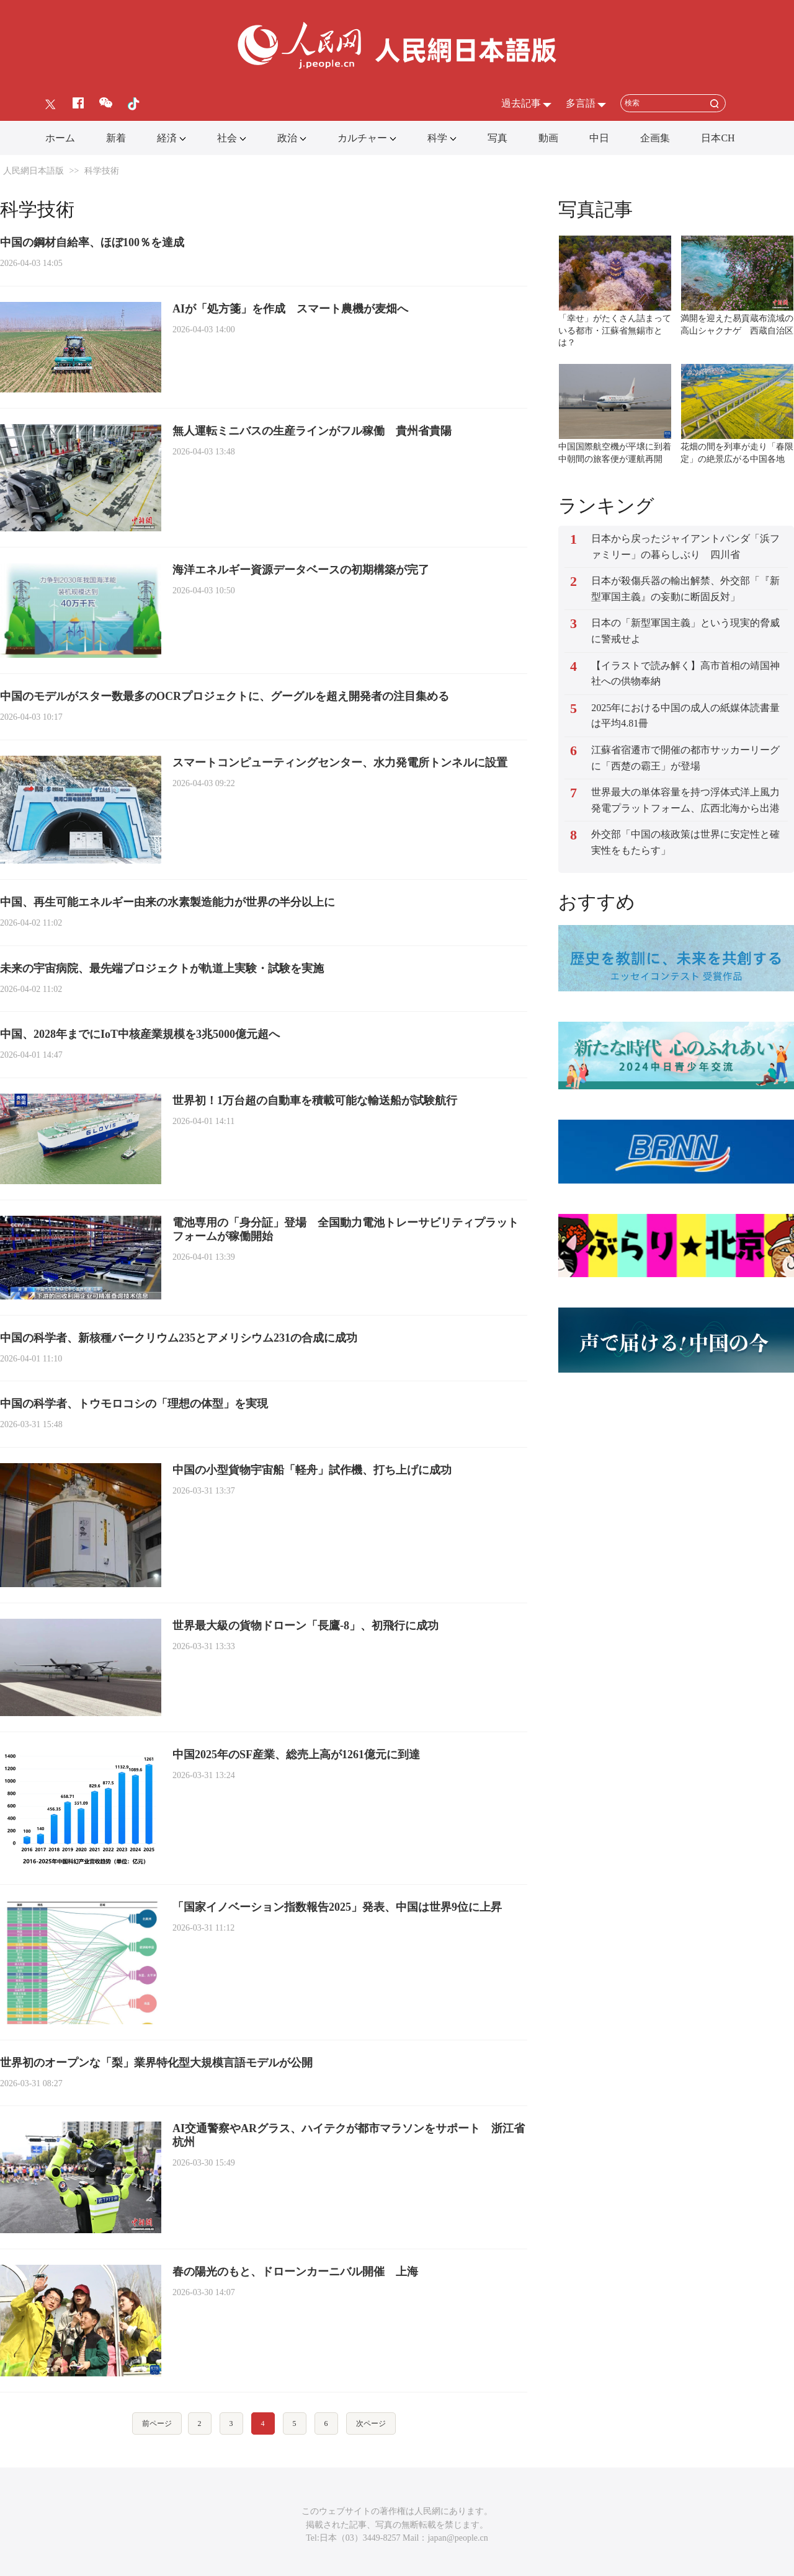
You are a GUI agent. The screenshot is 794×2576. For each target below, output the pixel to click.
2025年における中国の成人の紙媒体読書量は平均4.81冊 (685, 715)
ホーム (60, 138)
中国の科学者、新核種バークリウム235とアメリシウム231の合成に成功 (178, 1338)
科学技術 (101, 170)
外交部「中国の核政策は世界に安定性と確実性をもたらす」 (685, 842)
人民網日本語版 (33, 170)
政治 (287, 138)
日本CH (717, 138)
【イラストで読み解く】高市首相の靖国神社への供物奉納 (685, 673)
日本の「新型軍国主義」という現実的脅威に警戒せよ (685, 630)
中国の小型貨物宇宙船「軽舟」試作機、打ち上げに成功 (312, 1470)
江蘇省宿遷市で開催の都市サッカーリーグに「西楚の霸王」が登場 (685, 758)
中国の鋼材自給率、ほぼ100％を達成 (92, 242)
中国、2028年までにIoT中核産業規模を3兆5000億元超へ (140, 1034)
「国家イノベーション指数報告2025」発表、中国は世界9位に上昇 (337, 1907)
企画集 (655, 138)
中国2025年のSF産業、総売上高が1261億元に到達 (296, 1754)
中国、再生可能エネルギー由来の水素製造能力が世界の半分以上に (167, 902)
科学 (437, 138)
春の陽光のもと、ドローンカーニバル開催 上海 (295, 2271)
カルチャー (362, 138)
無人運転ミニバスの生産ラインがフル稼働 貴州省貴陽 (312, 431)
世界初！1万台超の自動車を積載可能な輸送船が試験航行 (314, 1100)
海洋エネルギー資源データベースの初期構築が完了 (300, 570)
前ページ (157, 2423)
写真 (497, 138)
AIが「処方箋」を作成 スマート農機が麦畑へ (290, 309)
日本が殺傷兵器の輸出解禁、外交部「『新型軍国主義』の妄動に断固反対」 (685, 588)
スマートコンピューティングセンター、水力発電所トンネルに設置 (339, 762)
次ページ (371, 2423)
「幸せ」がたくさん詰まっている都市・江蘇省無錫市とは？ (614, 330)
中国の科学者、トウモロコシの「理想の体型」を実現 (134, 1403)
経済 (167, 138)
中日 (599, 138)
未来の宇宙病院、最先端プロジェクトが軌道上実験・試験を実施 (162, 968)
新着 (116, 138)
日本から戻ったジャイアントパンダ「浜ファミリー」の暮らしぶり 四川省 (685, 546)
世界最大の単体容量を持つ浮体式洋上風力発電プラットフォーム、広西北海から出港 (685, 800)
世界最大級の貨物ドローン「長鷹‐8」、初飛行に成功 (305, 1625)
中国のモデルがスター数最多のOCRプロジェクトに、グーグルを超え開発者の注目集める (224, 696)
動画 (548, 138)
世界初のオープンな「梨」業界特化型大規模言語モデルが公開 (156, 2062)
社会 (227, 138)
